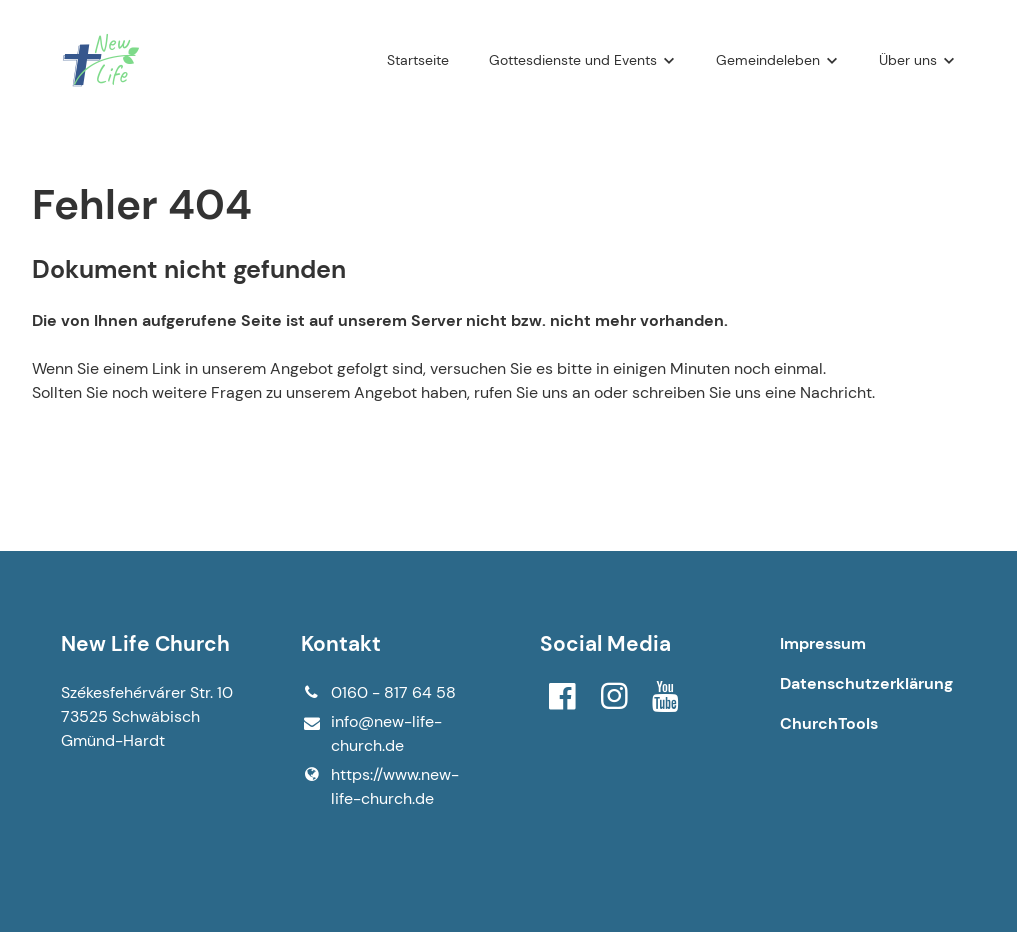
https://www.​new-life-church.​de (380, 787)
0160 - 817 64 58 (378, 693)
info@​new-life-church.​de (371, 734)
